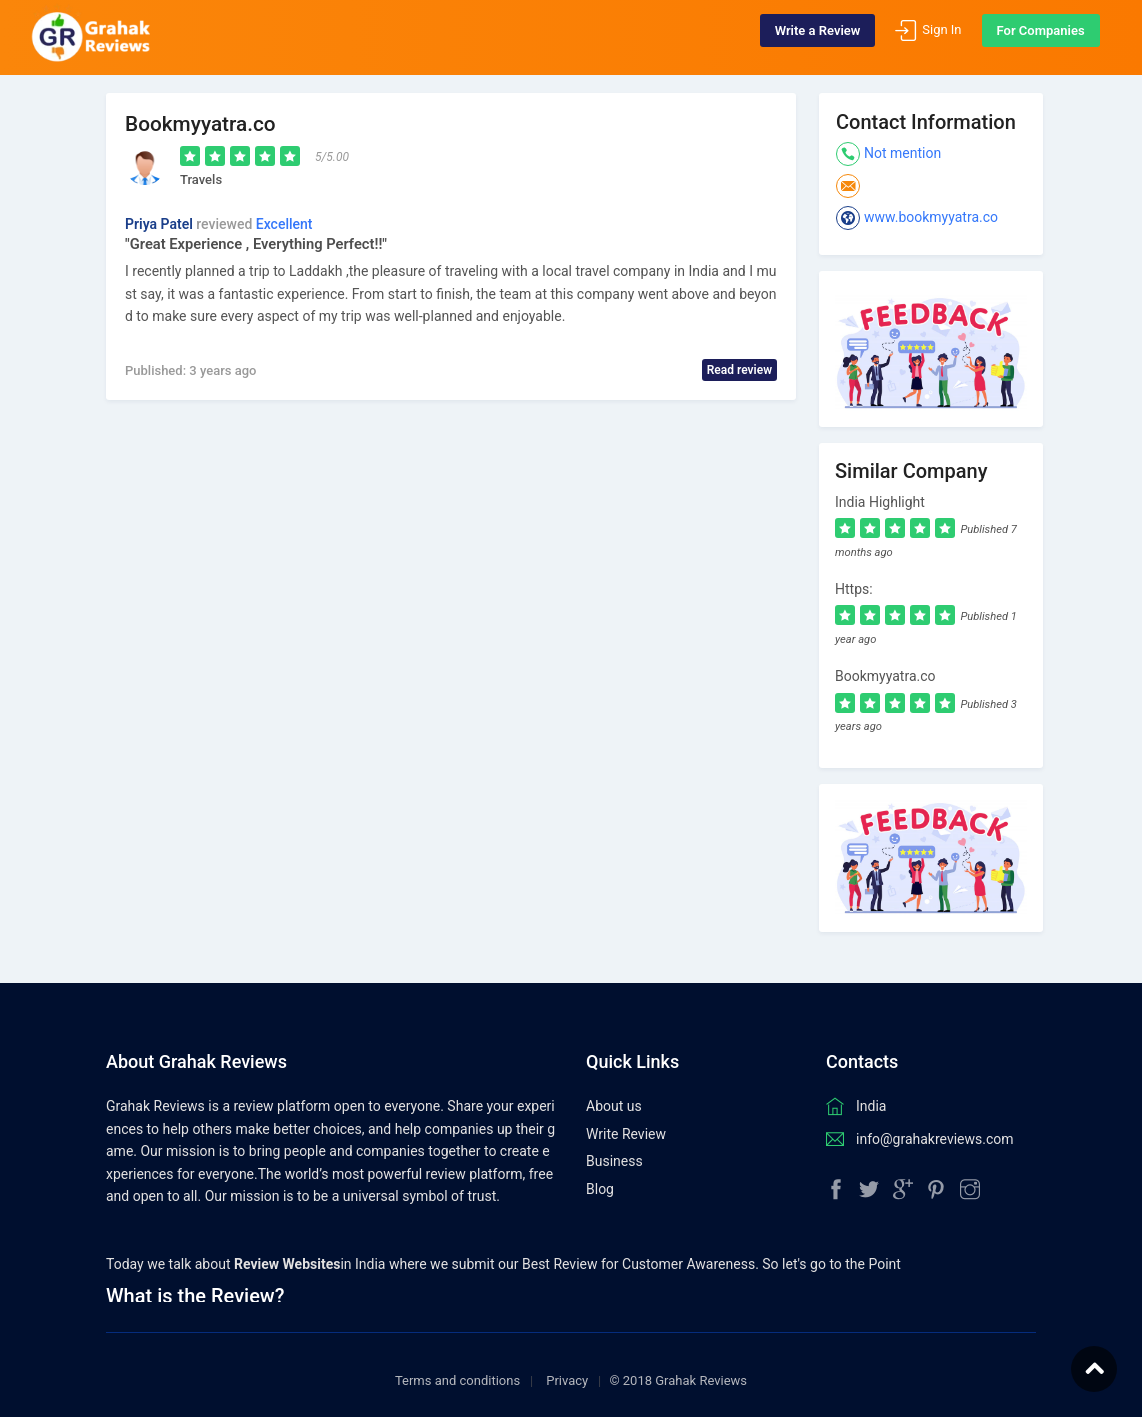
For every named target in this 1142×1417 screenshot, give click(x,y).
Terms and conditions (457, 1365)
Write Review (626, 1118)
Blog (600, 1173)
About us (614, 1091)
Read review (739, 370)
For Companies (1028, 37)
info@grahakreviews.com (935, 1123)
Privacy (567, 1365)
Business (614, 1146)
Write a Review (805, 37)
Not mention (902, 153)
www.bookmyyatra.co (931, 217)
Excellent (284, 224)
